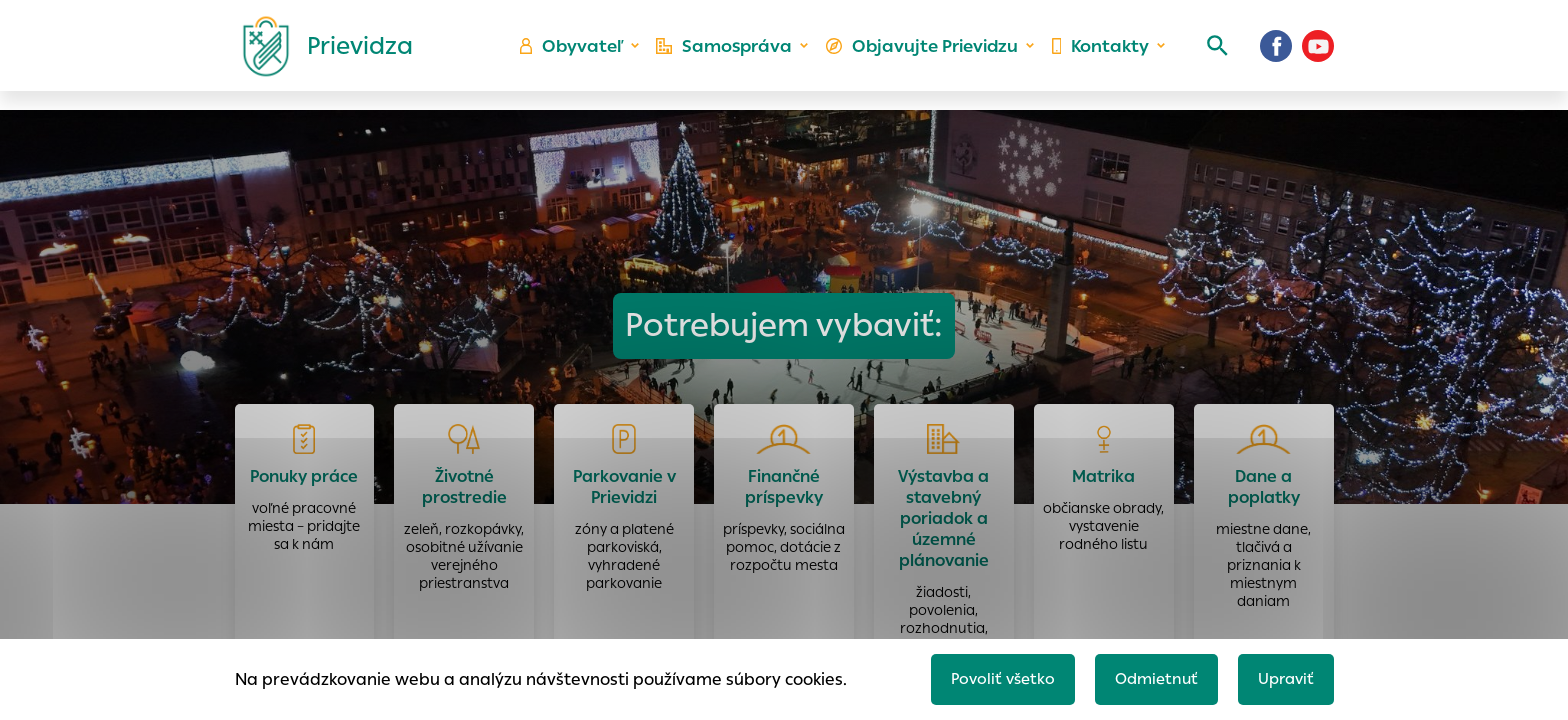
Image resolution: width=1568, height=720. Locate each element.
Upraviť (1283, 676)
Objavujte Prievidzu (925, 55)
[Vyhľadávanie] (1210, 55)
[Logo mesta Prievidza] (320, 55)
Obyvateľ (585, 55)
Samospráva (734, 55)
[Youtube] (1318, 55)
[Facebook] (1276, 55)
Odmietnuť (1149, 676)
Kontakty (1098, 55)
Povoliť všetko (990, 676)
